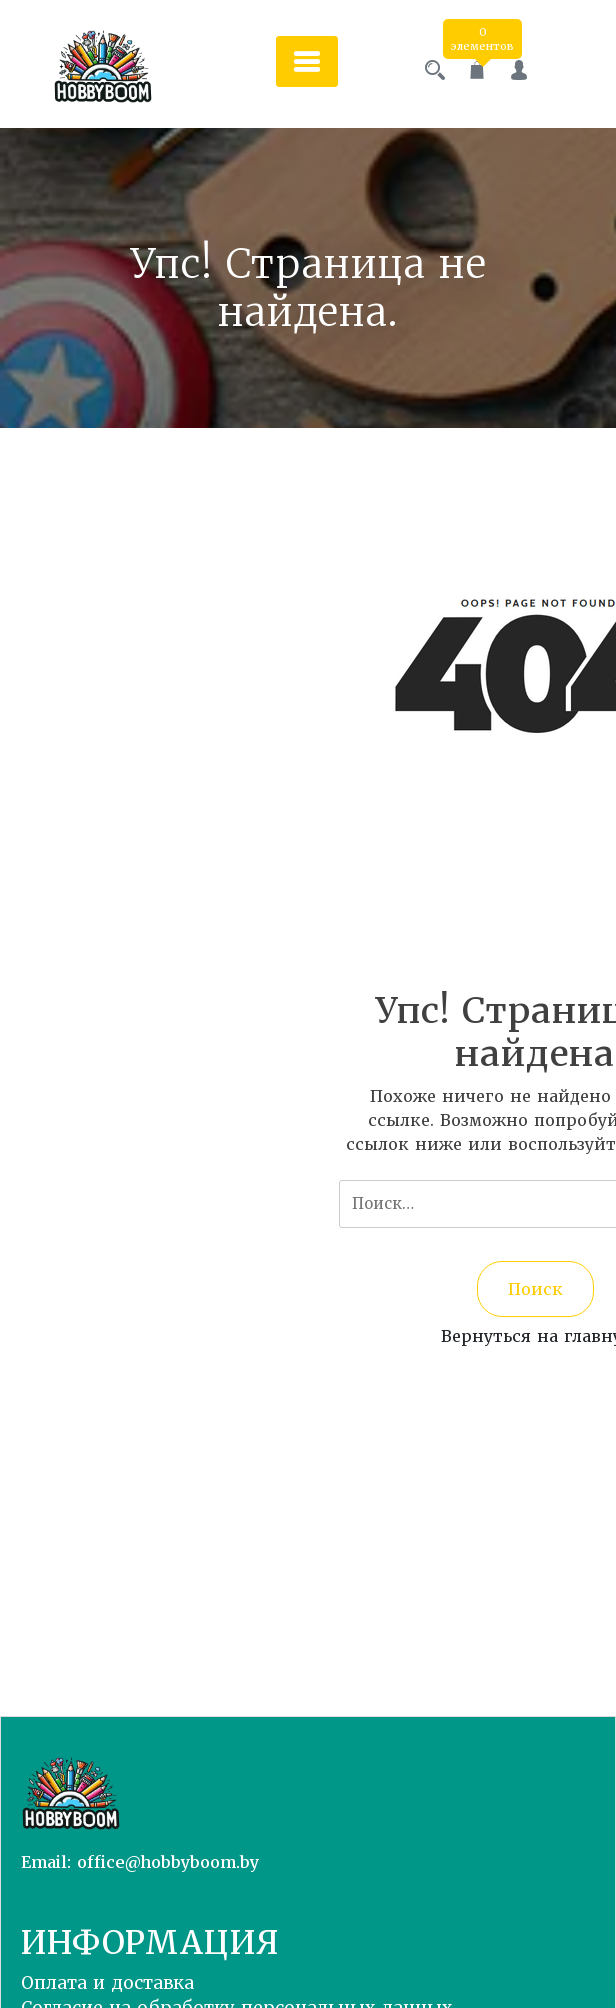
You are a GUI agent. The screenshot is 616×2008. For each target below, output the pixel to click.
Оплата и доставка (107, 1983)
